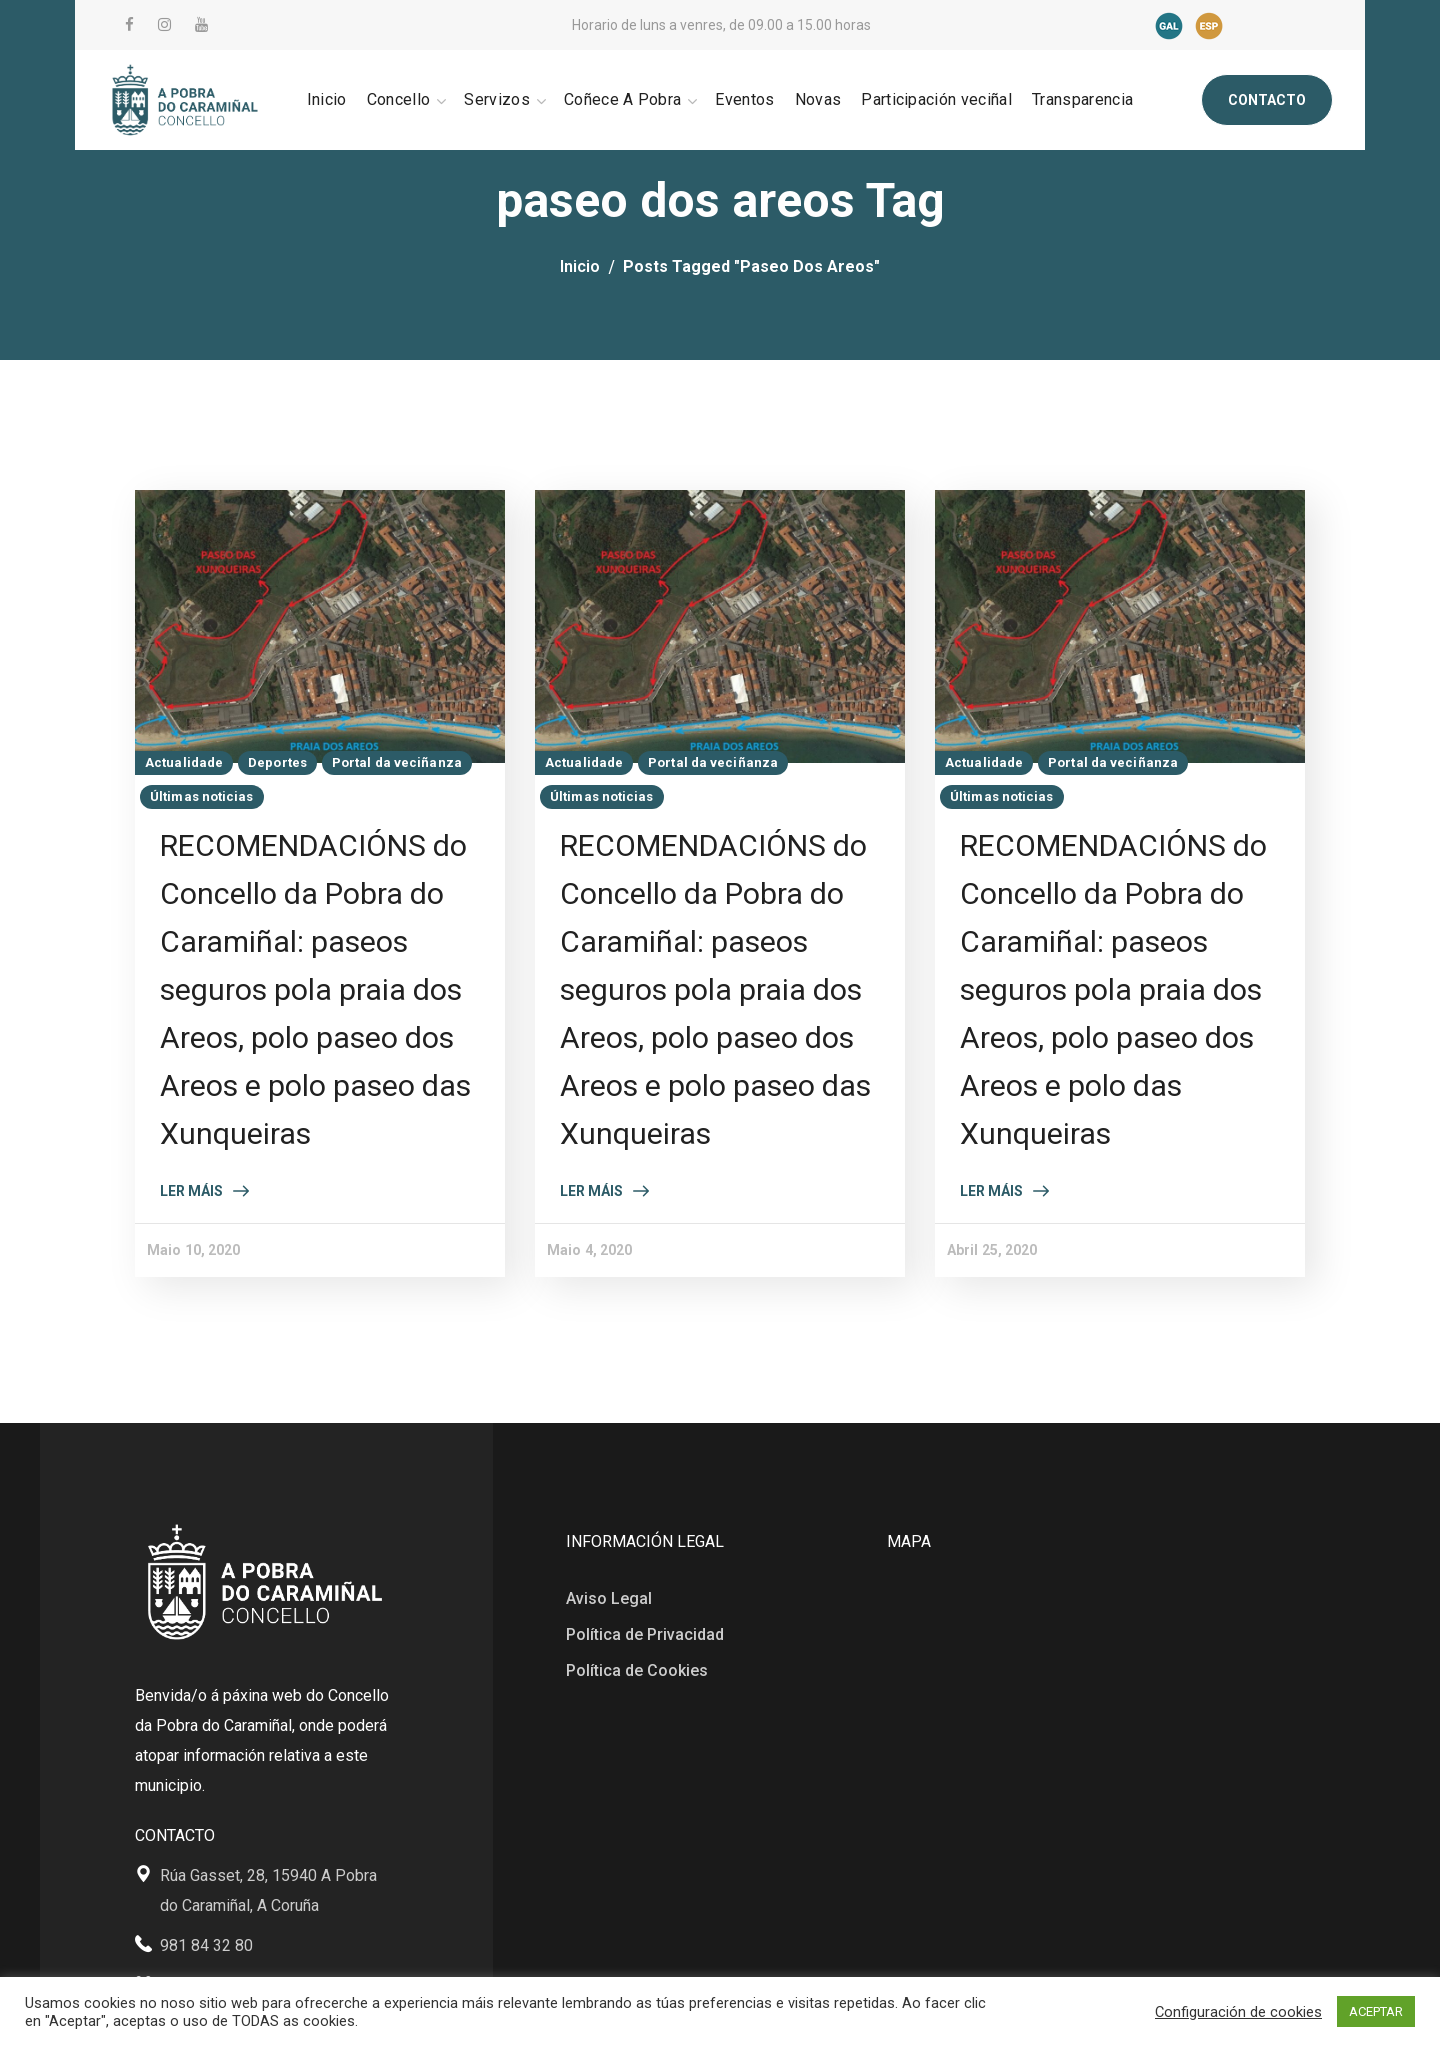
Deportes (277, 762)
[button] (1267, 100)
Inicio (580, 266)
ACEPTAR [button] (1376, 2011)
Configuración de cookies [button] (1238, 2012)
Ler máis (191, 1191)
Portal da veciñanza (397, 762)
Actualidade (184, 762)
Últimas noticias (202, 796)
